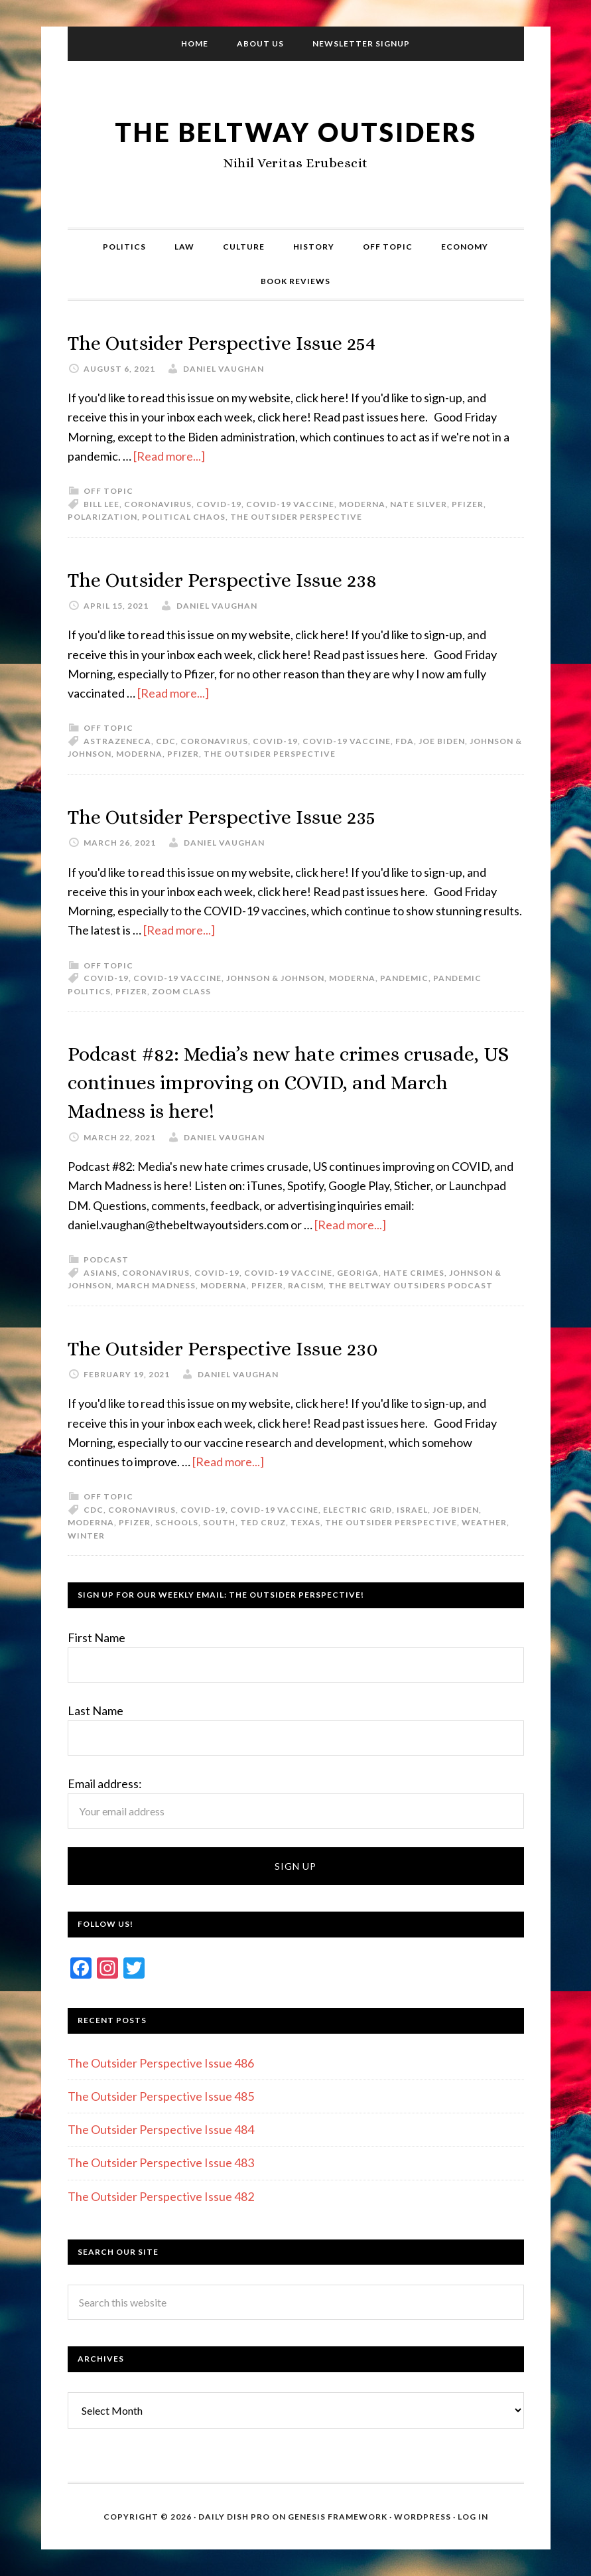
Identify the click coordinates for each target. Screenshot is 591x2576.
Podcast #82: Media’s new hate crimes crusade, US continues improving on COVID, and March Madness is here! (267, 1081)
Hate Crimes (413, 1273)
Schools (176, 1522)
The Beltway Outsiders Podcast (410, 1285)
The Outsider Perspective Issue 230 (253, 1347)
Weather (484, 1522)
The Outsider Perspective (296, 517)
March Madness (156, 1285)
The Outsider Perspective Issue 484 (161, 2129)
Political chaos (184, 517)
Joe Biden (442, 741)
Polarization (102, 517)
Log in (473, 2517)
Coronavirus (158, 504)
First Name (96, 1637)
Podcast (106, 1259)
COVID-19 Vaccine (290, 504)
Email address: (105, 1783)
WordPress (422, 2517)
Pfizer (468, 504)
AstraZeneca (117, 741)
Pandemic (404, 978)
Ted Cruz (263, 1522)
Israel (412, 1510)
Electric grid (357, 1510)
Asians (100, 1273)
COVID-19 (218, 504)
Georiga (358, 1273)
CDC (166, 741)
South (219, 1522)
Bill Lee (101, 504)
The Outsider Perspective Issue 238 (252, 578)
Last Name (95, 1710)
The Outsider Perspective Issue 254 (252, 341)
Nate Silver (418, 504)
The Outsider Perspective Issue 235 (252, 815)
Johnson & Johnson (275, 978)
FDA (404, 741)
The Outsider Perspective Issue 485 (161, 2096)
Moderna (362, 504)
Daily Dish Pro (234, 2517)
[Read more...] (169, 456)
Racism (306, 1285)
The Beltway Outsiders (296, 130)
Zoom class (181, 991)
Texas (305, 1522)
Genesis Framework (337, 2517)
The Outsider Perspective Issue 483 (161, 2162)
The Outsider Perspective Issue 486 (161, 2063)
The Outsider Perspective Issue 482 (161, 2196)
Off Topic (108, 491)
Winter (86, 1536)
